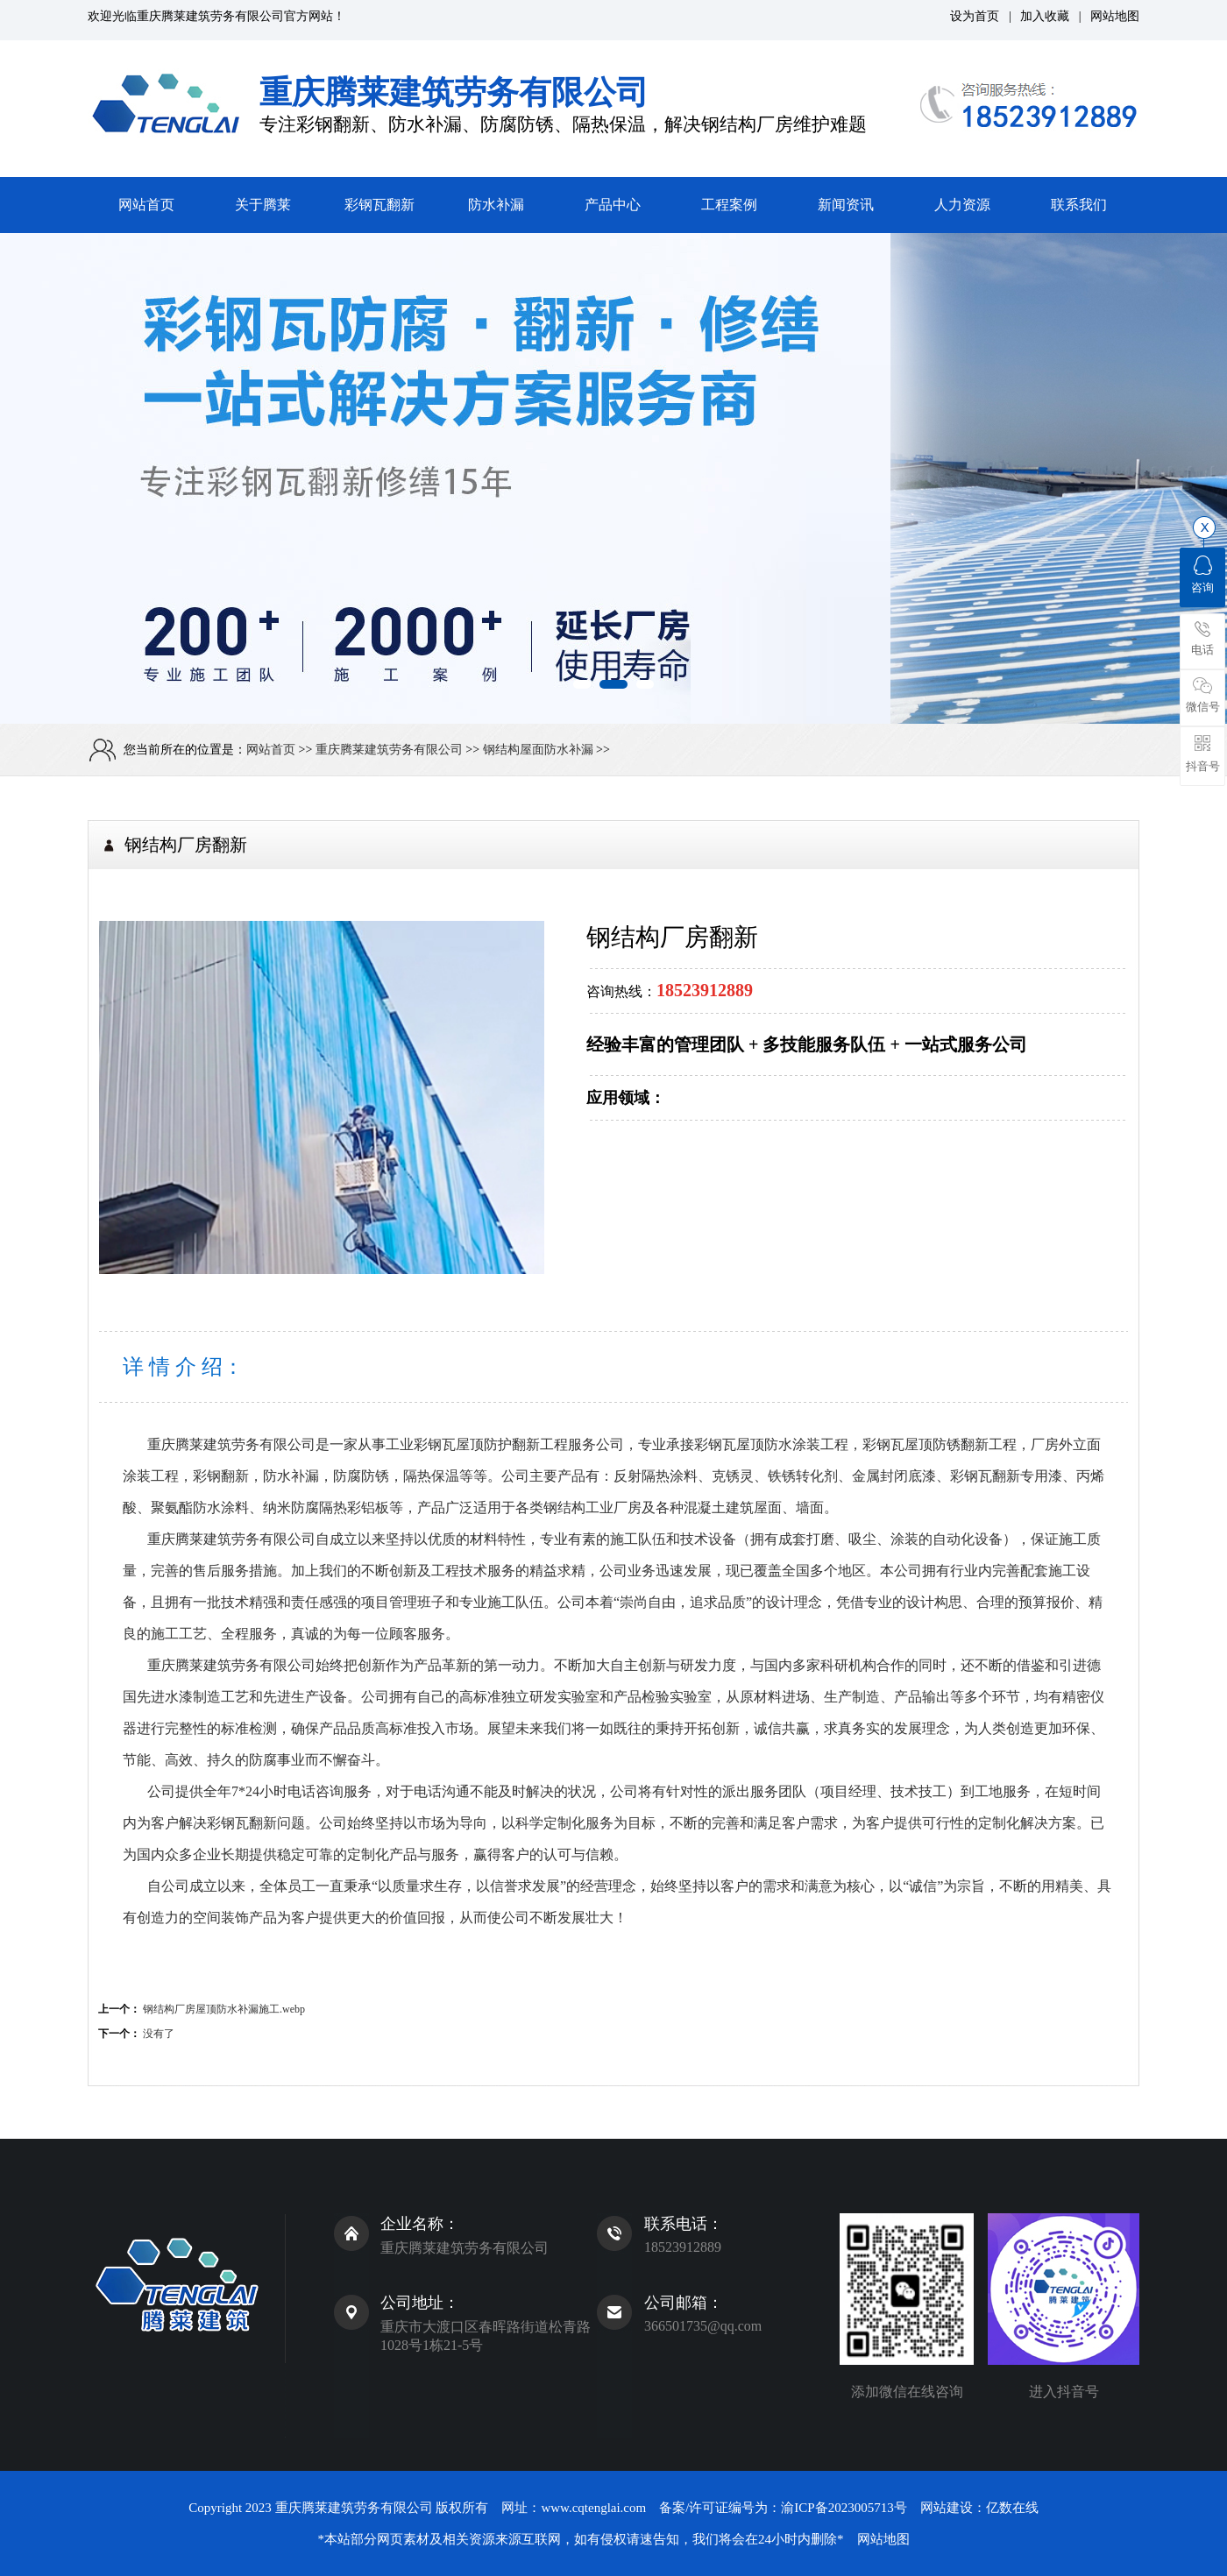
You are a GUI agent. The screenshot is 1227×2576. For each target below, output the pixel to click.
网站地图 (1114, 16)
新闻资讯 (846, 204)
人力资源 (962, 204)
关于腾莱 (263, 204)
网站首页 (146, 204)
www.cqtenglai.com (593, 2508)
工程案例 (729, 204)
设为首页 (974, 16)
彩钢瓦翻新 (379, 204)
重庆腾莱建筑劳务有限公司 (210, 16)
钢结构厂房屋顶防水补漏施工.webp (224, 2009)
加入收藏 (1044, 16)
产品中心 (613, 204)
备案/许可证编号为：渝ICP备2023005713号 (783, 2508)
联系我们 (1079, 204)
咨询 (1202, 575)
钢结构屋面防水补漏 (538, 749)
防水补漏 (496, 204)
